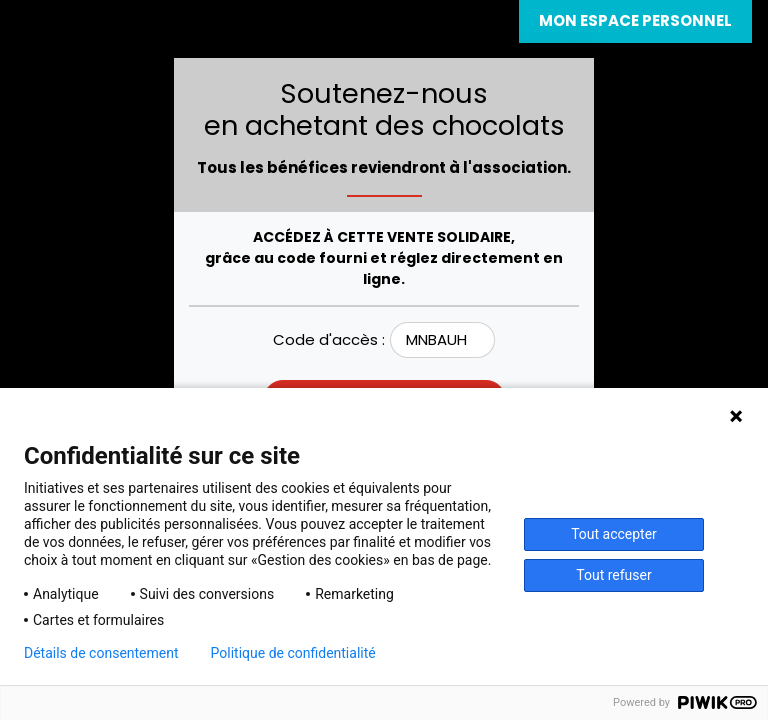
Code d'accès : (329, 339)
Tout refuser (613, 575)
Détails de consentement (101, 653)
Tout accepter (614, 534)
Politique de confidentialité (293, 653)
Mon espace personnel (635, 20)
